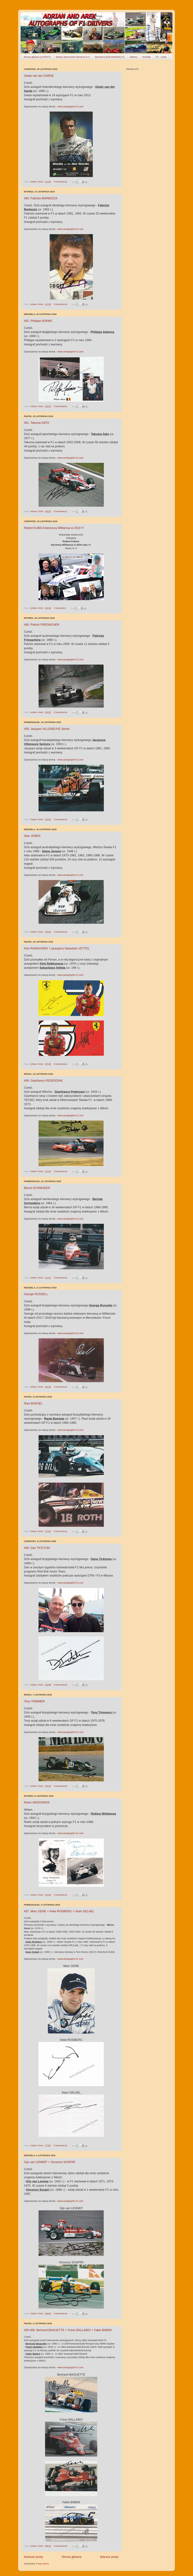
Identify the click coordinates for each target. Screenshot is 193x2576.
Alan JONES (32, 836)
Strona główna (71, 2556)
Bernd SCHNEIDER (37, 1188)
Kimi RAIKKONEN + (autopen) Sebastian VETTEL (57, 948)
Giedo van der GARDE (39, 75)
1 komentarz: (60, 608)
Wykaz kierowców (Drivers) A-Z (73, 56)
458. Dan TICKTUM (37, 1548)
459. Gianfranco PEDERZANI (43, 1080)
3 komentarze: (61, 819)
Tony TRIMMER (34, 1701)
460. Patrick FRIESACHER (41, 624)
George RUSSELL (36, 1294)
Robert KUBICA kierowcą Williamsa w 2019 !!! (54, 528)
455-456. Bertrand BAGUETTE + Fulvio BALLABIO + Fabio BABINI (68, 2330)
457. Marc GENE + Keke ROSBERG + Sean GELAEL (59, 1911)
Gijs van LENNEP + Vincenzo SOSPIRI (49, 2162)
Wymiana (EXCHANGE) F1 (110, 56)
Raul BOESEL (33, 1403)
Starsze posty (109, 2556)
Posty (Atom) (42, 2563)
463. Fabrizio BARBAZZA (40, 198)
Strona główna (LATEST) (37, 56)
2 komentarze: (61, 712)
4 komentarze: (61, 304)
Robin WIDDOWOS (37, 1802)
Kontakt (146, 56)
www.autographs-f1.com (70, 106)
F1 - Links (161, 56)
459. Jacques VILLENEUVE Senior (47, 729)
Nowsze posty (33, 2556)
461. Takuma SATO (36, 422)
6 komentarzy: (61, 1531)
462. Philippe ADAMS (38, 320)
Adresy (133, 56)
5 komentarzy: (61, 181)
